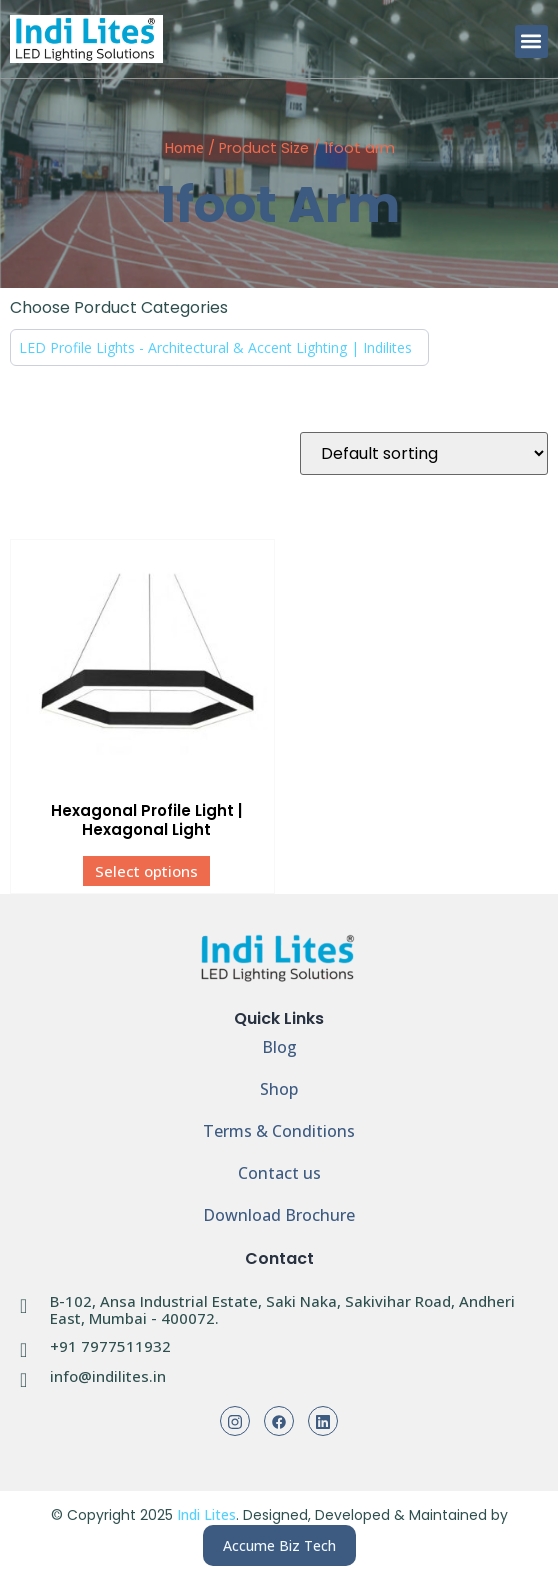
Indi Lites (206, 1514)
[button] (531, 41)
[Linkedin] (323, 1421)
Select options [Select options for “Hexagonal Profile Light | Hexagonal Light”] (146, 871)
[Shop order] (424, 453)
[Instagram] (235, 1421)
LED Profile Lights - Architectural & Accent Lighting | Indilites (215, 347)
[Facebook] (279, 1421)
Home (184, 147)
